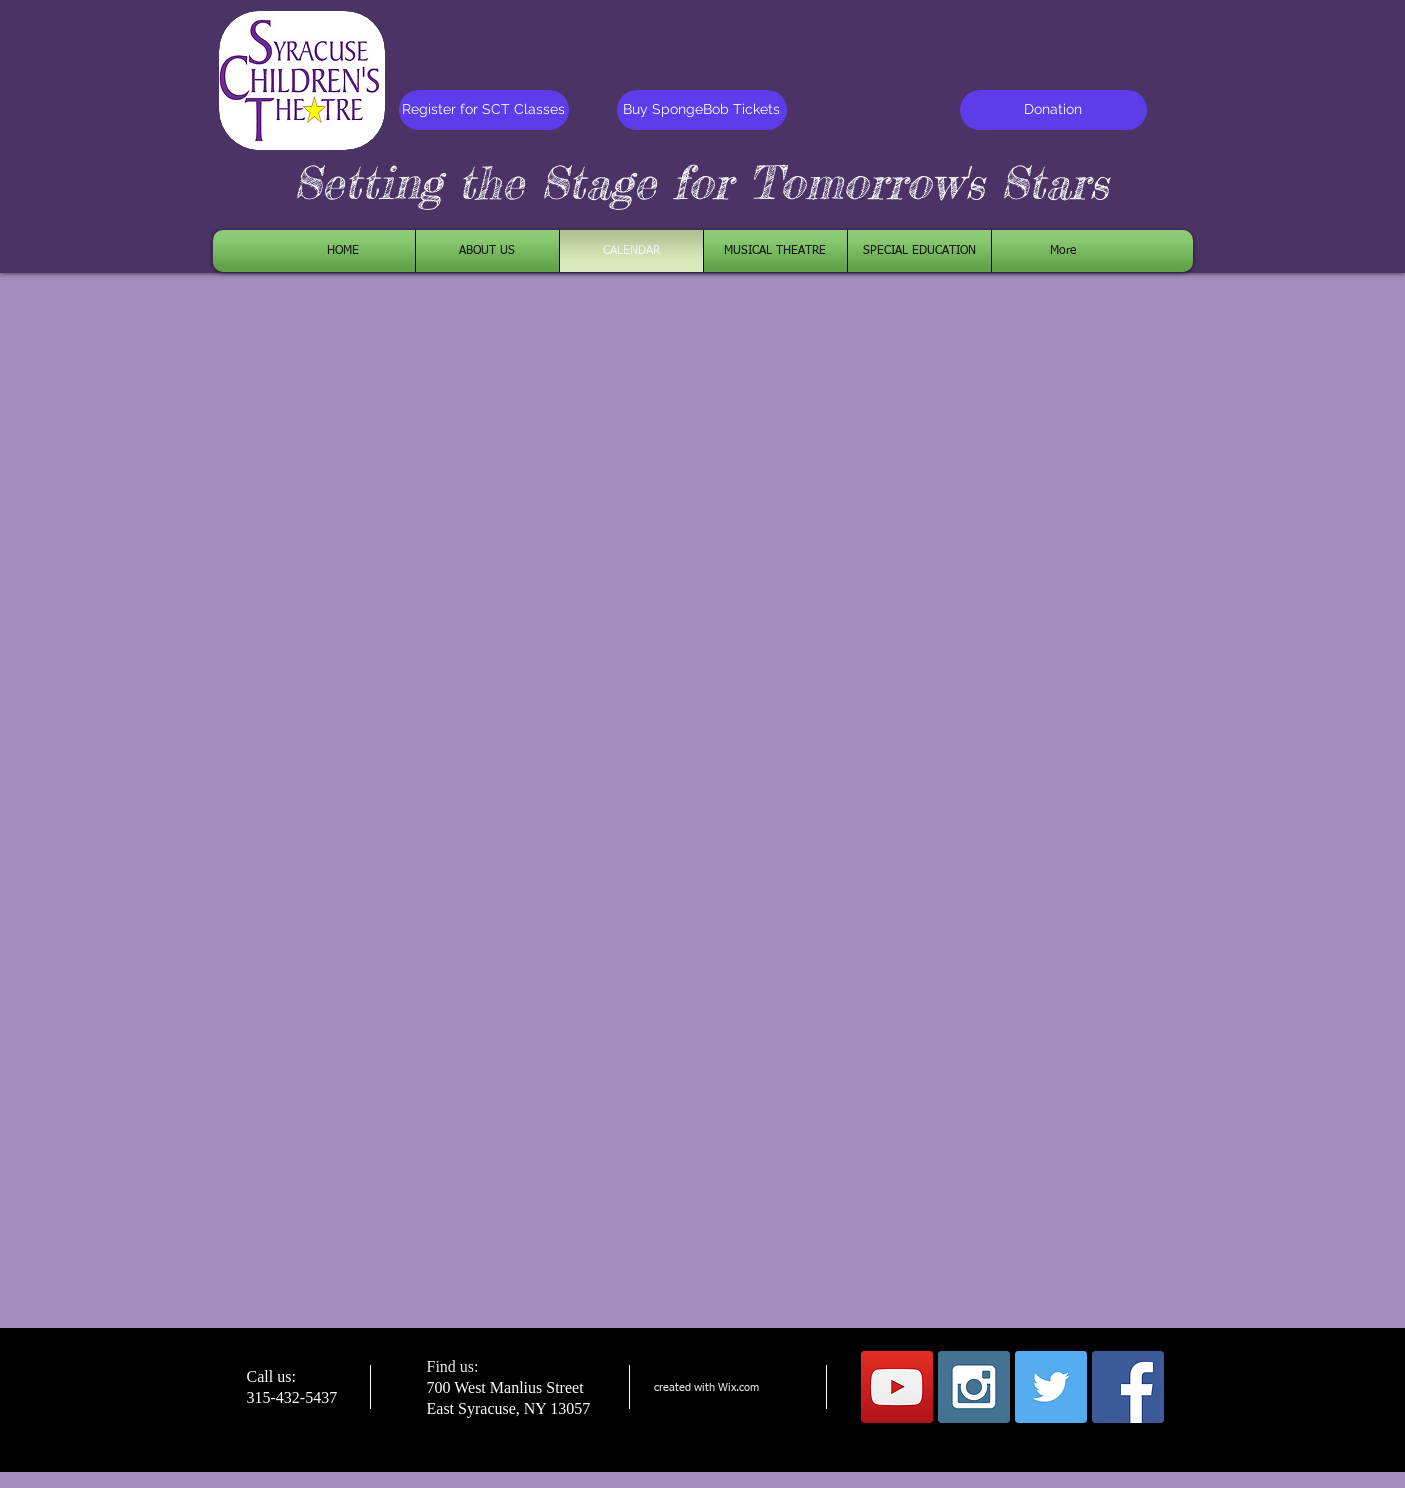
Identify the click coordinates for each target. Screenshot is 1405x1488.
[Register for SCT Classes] (484, 110)
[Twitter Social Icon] (1051, 1387)
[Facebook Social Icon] (1128, 1387)
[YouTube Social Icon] (897, 1387)
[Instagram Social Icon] (974, 1387)
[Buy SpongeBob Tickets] (702, 110)
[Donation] (1053, 110)
